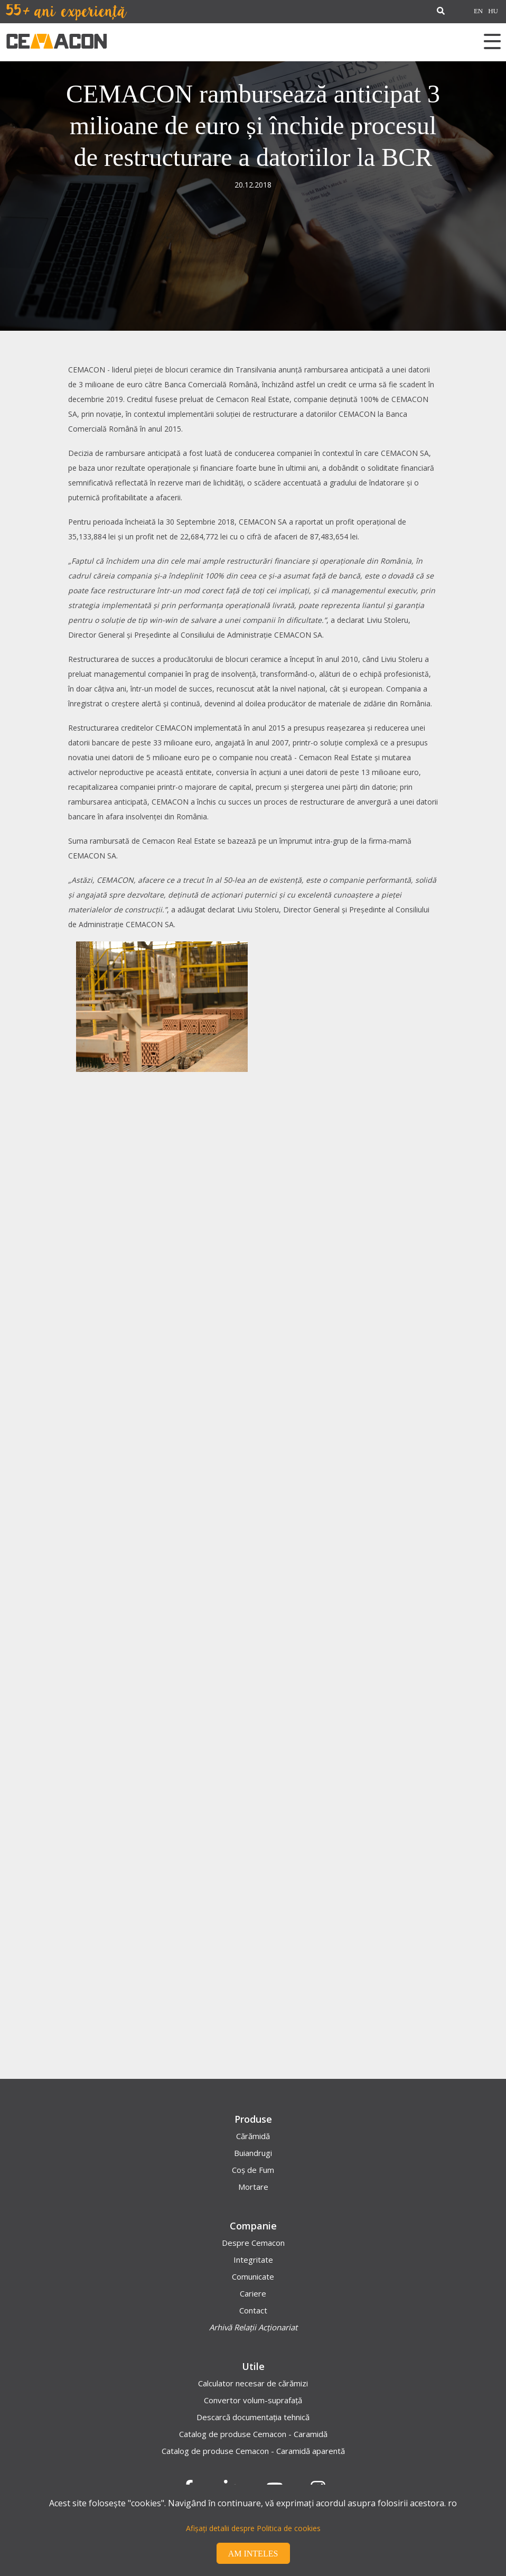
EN (478, 11)
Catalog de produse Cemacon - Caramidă (253, 2434)
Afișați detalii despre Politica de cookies (253, 2528)
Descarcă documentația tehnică (253, 2417)
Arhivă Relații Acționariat (253, 2327)
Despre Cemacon (253, 2242)
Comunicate (253, 2276)
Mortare (253, 2186)
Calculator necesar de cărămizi (253, 2383)
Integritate (253, 2259)
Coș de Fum (253, 2169)
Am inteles (253, 2553)
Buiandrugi (253, 2153)
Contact (253, 2310)
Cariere (253, 2293)
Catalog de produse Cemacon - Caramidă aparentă (253, 2451)
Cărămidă (253, 2136)
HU (493, 11)
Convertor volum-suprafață (253, 2400)
